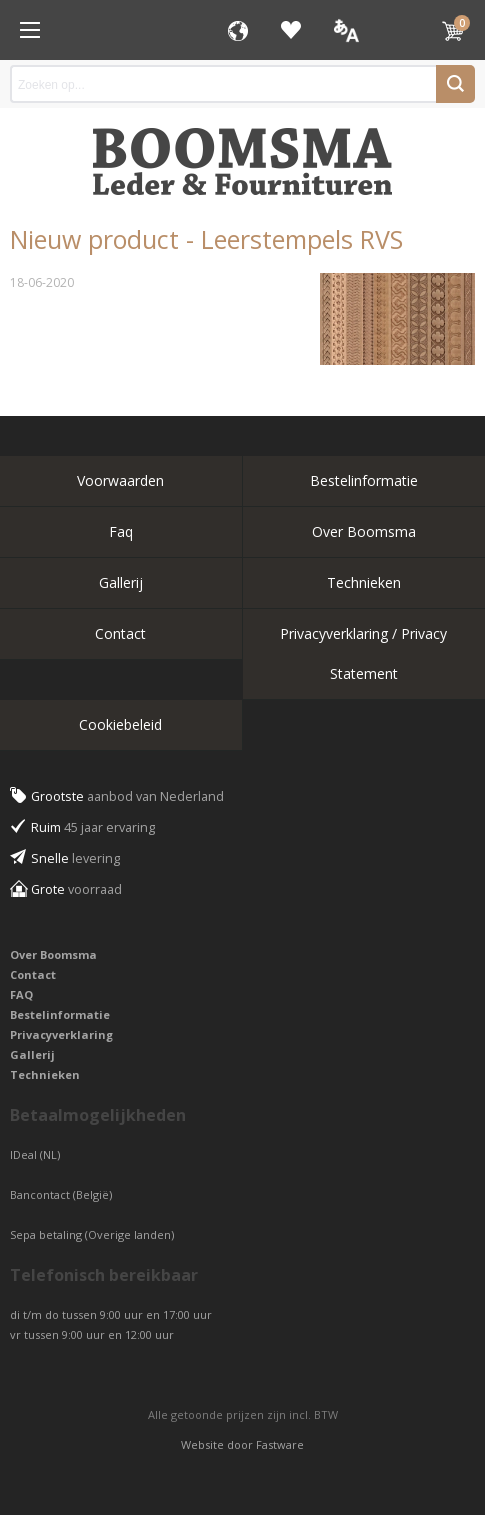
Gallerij (121, 582)
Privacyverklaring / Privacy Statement (363, 653)
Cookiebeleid (120, 724)
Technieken (364, 582)
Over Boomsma (364, 531)
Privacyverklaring (61, 1034)
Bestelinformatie (364, 480)
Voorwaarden (120, 480)
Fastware (280, 1444)
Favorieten (291, 30)
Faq (121, 531)
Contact (120, 633)
